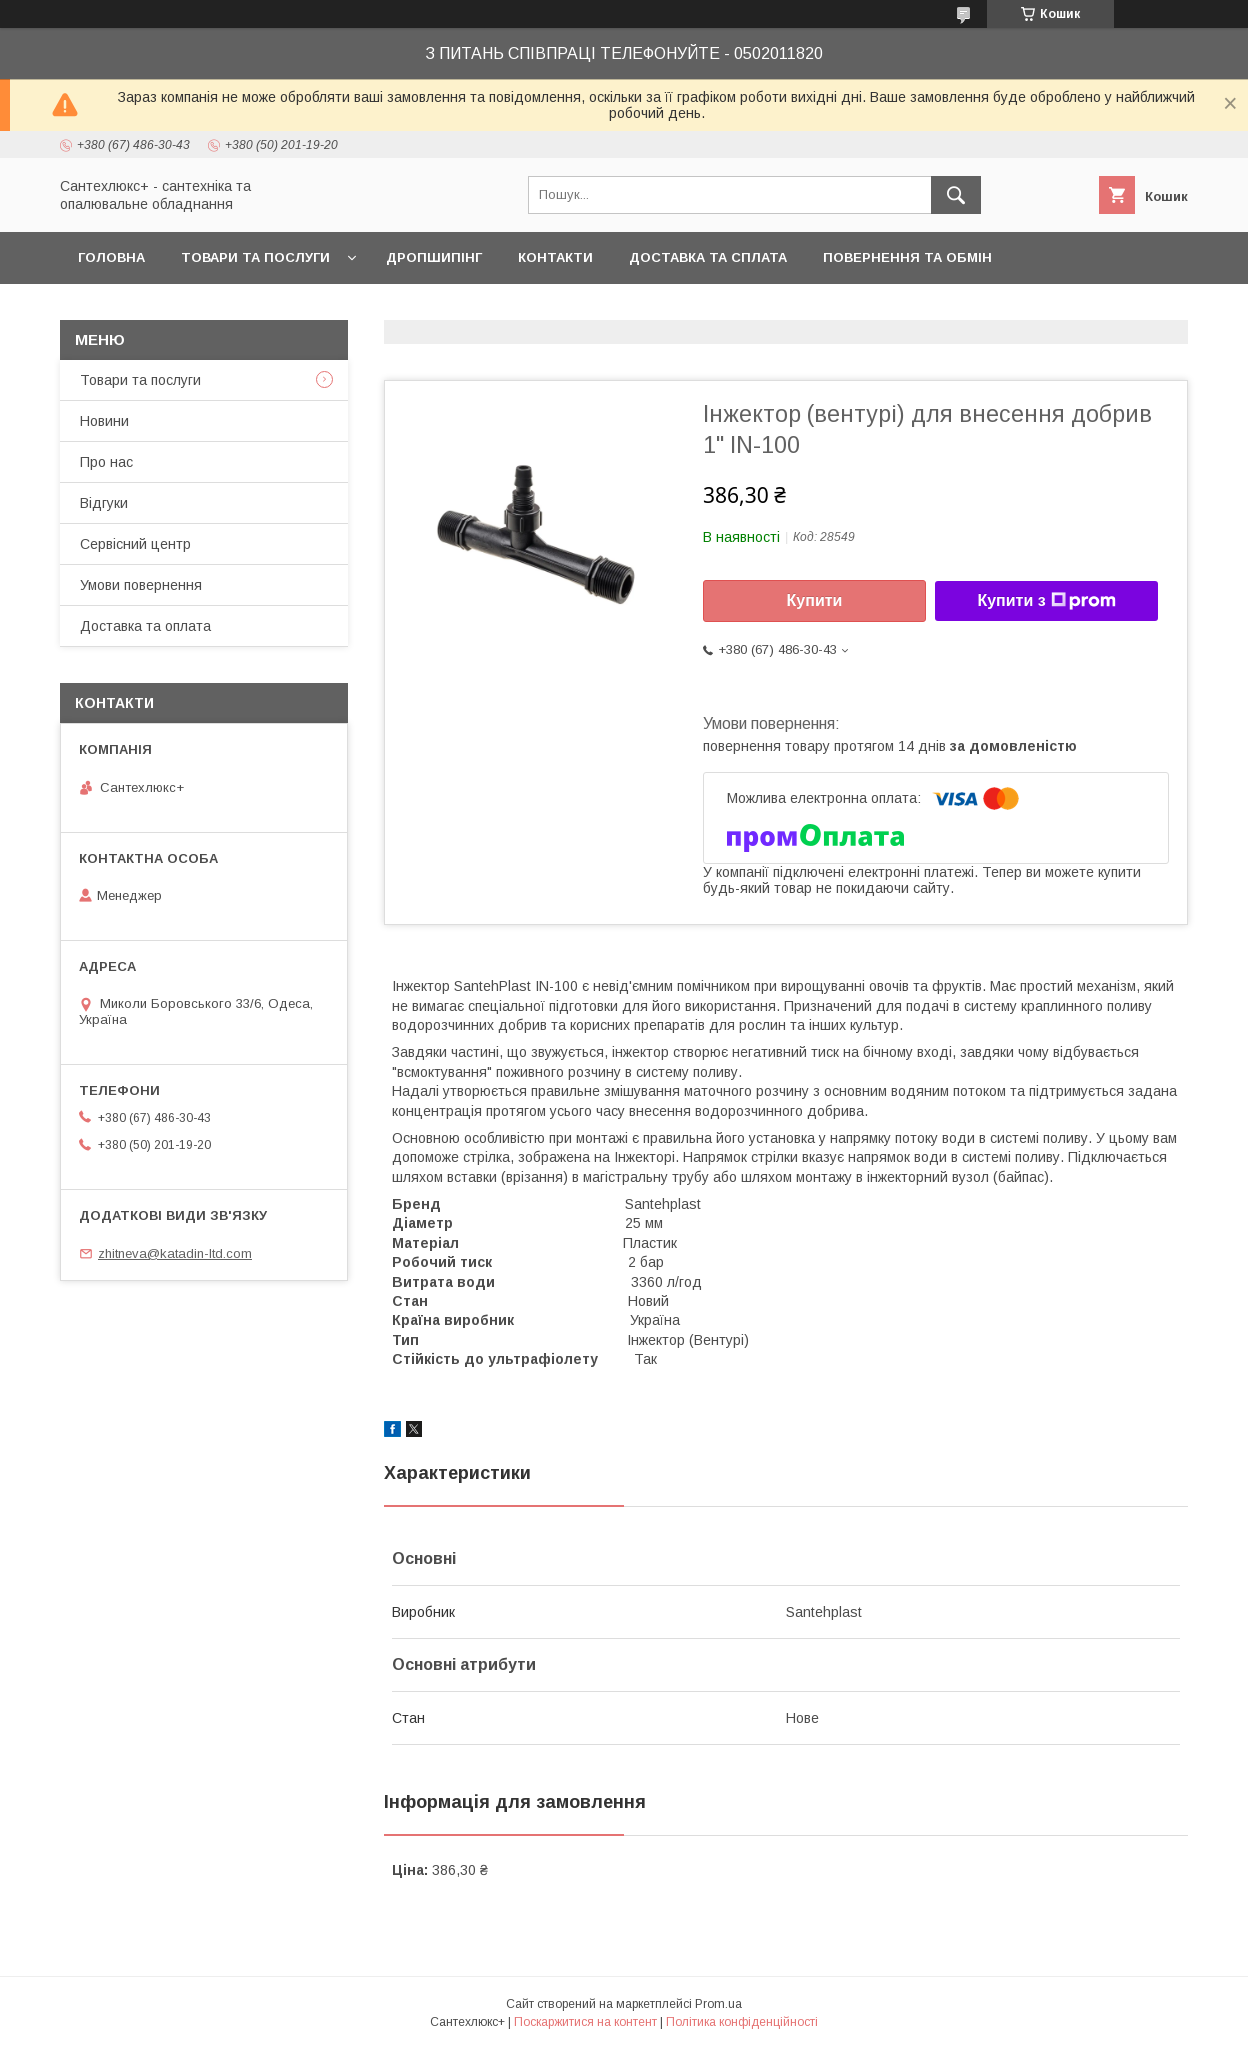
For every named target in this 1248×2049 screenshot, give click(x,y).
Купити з (1046, 601)
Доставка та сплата (708, 257)
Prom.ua (718, 2004)
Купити (815, 600)
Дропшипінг (434, 257)
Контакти (555, 257)
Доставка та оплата (145, 626)
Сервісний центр (135, 544)
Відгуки (104, 503)
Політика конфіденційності (742, 2022)
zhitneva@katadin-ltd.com (175, 1253)
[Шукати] (956, 195)
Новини (104, 421)
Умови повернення (141, 585)
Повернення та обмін (907, 257)
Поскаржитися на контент (585, 2022)
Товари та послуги (255, 257)
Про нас (106, 462)
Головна (111, 257)
